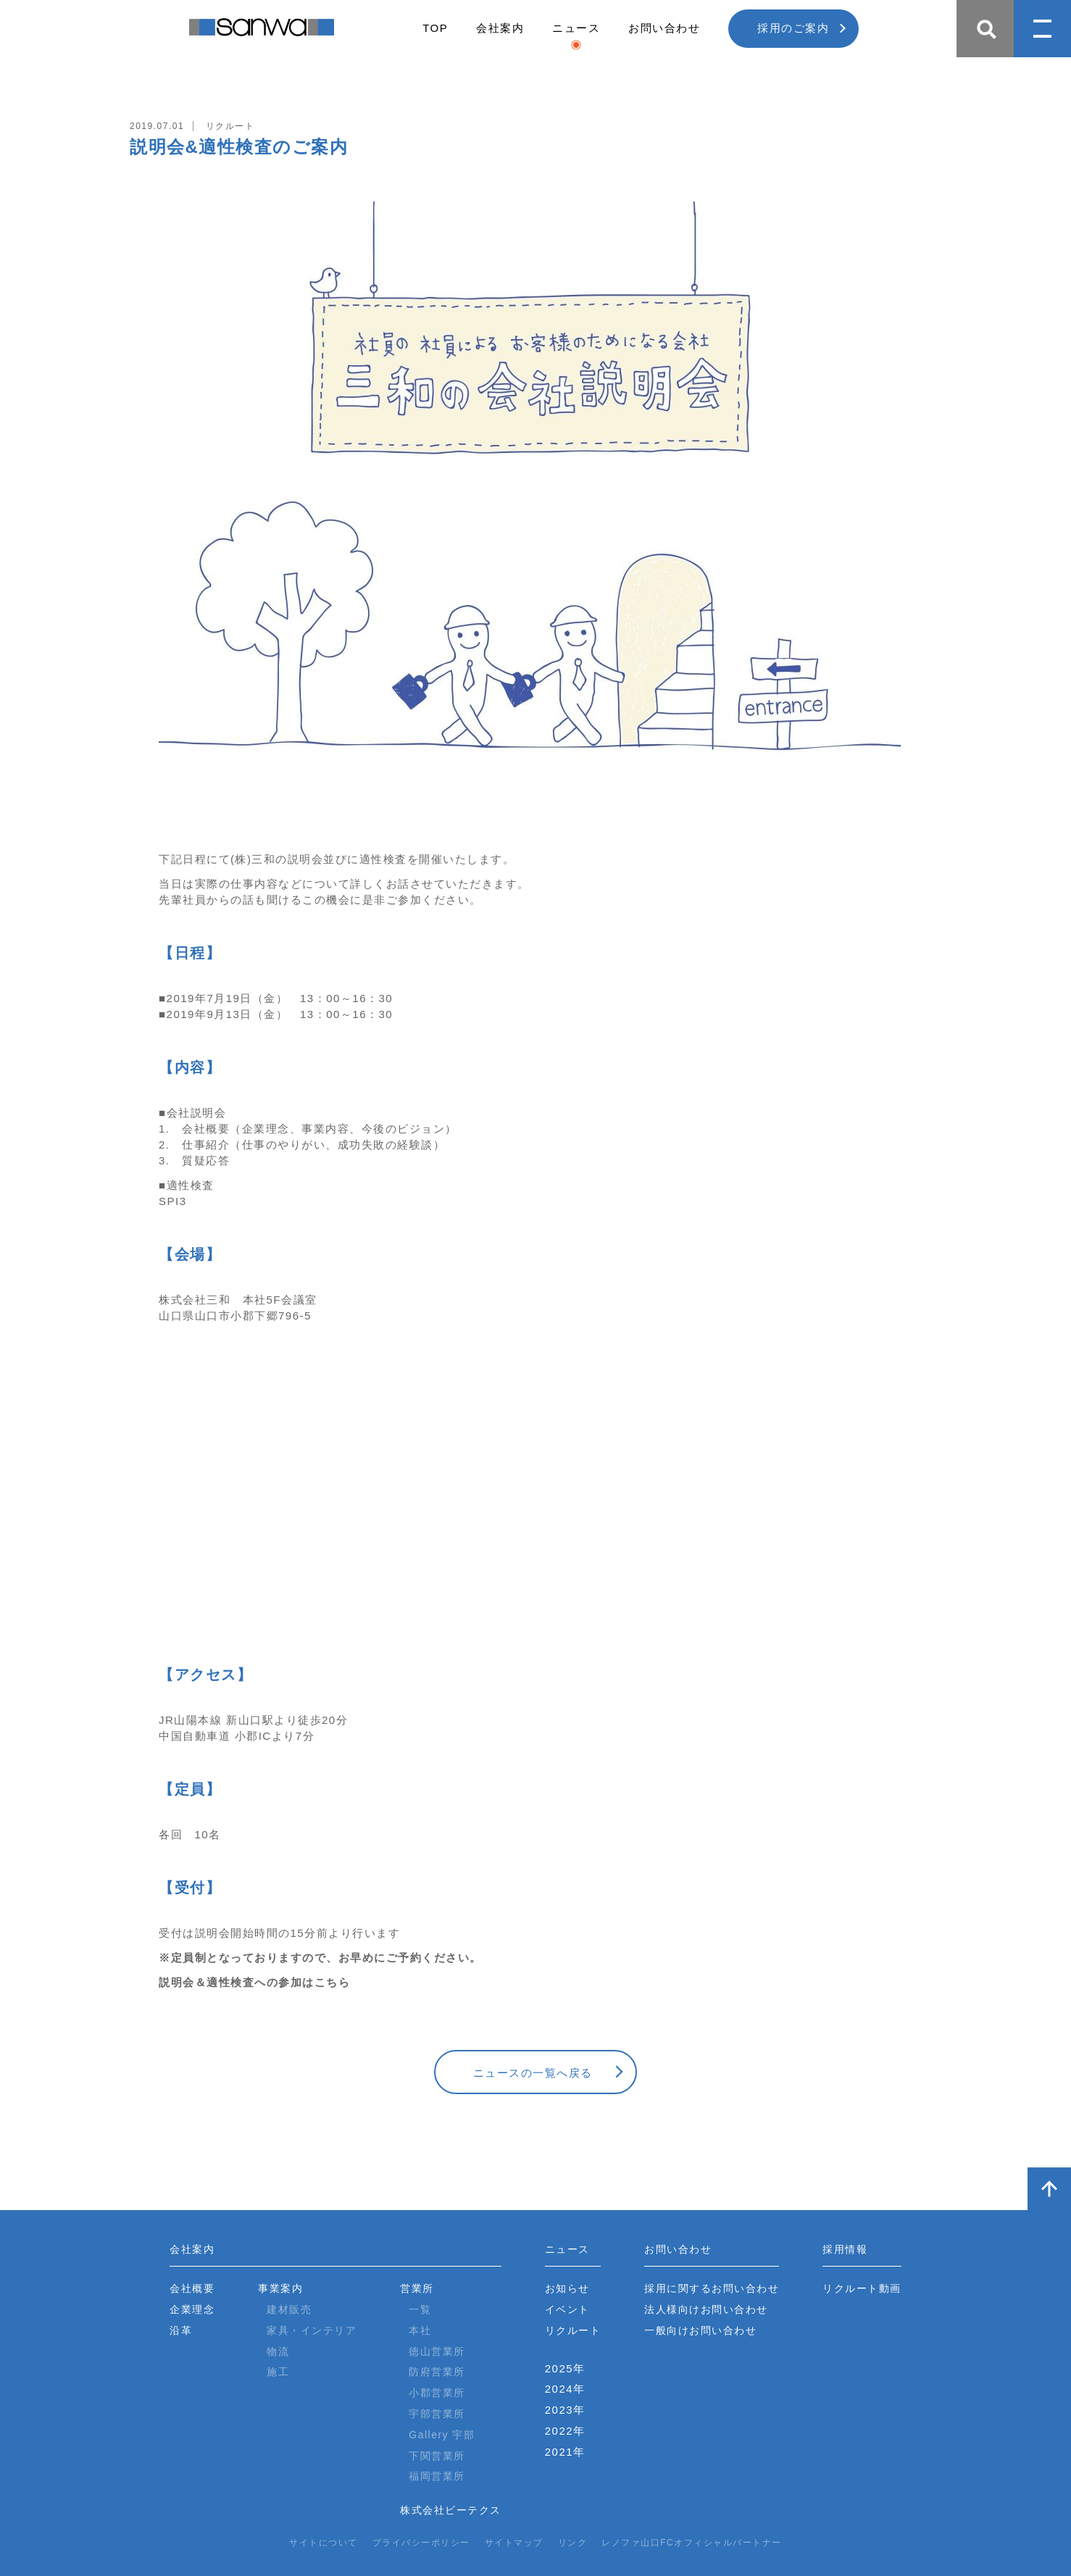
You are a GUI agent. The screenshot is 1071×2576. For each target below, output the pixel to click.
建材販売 (289, 2309)
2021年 (565, 2452)
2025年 (565, 2368)
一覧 (420, 2309)
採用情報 (844, 2249)
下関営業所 (437, 2456)
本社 (420, 2330)
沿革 (181, 2330)
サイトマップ (514, 2542)
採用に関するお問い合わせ (711, 2288)
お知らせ (567, 2288)
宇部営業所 (437, 2413)
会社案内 (500, 28)
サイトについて (323, 2542)
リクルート (573, 2330)
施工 (278, 2371)
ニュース (576, 28)
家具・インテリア (312, 2330)
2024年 (565, 2389)
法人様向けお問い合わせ (706, 2309)
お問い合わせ (664, 28)
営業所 (417, 2288)
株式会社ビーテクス (450, 2510)
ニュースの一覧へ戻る (533, 2073)
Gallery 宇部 (442, 2434)
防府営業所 (437, 2371)
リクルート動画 (861, 2288)
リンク (573, 2542)
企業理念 (192, 2309)
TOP (435, 28)
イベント (567, 2309)
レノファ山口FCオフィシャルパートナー (691, 2542)
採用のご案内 (793, 28)
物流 (278, 2351)
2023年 (565, 2410)
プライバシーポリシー (421, 2542)
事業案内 (280, 2288)
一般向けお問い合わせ (700, 2330)
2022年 (565, 2431)
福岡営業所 (437, 2476)
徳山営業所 (437, 2351)
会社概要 (192, 2288)
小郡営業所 (437, 2392)
